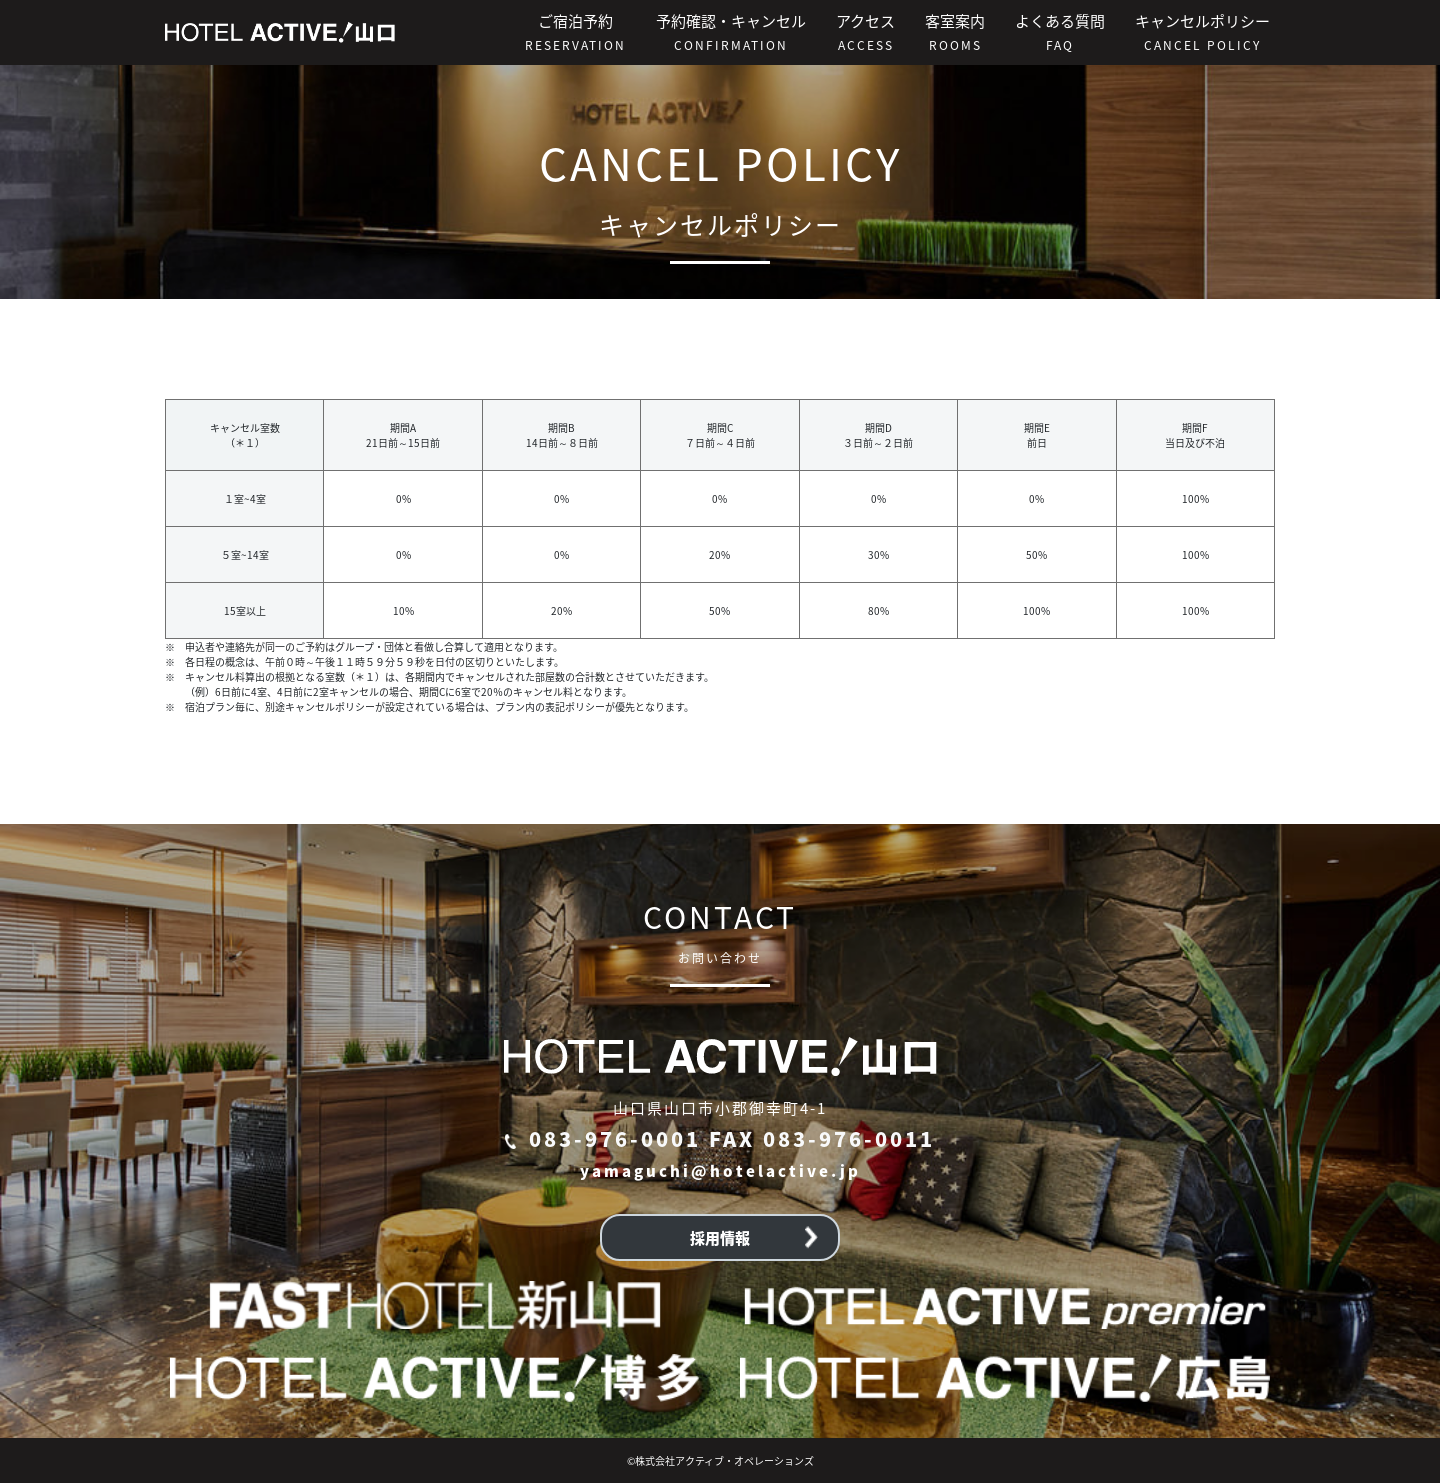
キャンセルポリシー (1202, 32)
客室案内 (955, 32)
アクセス (865, 32)
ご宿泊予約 (575, 32)
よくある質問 (1060, 32)
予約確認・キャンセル (731, 32)
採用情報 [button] (754, 1237)
